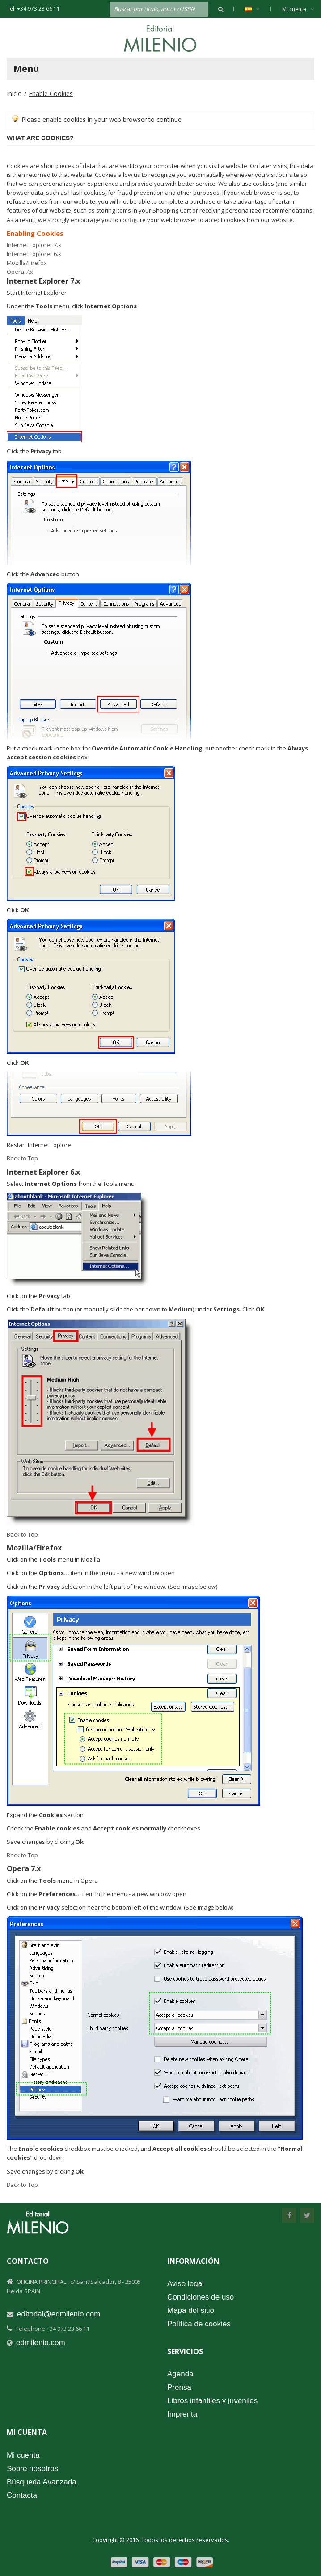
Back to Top (22, 1158)
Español (257, 9)
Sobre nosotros (32, 2468)
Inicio (14, 93)
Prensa (179, 2387)
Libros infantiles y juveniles (212, 2400)
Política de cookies (199, 2324)
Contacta (22, 2495)
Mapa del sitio (190, 2310)
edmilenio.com (40, 2342)
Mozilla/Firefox (27, 263)
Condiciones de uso (200, 2297)
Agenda (180, 2374)
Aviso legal (185, 2283)
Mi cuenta (298, 9)
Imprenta (182, 2414)
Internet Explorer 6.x (34, 254)
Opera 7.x (20, 272)
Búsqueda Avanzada (41, 2482)
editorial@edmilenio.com (58, 2314)
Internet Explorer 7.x (34, 245)
